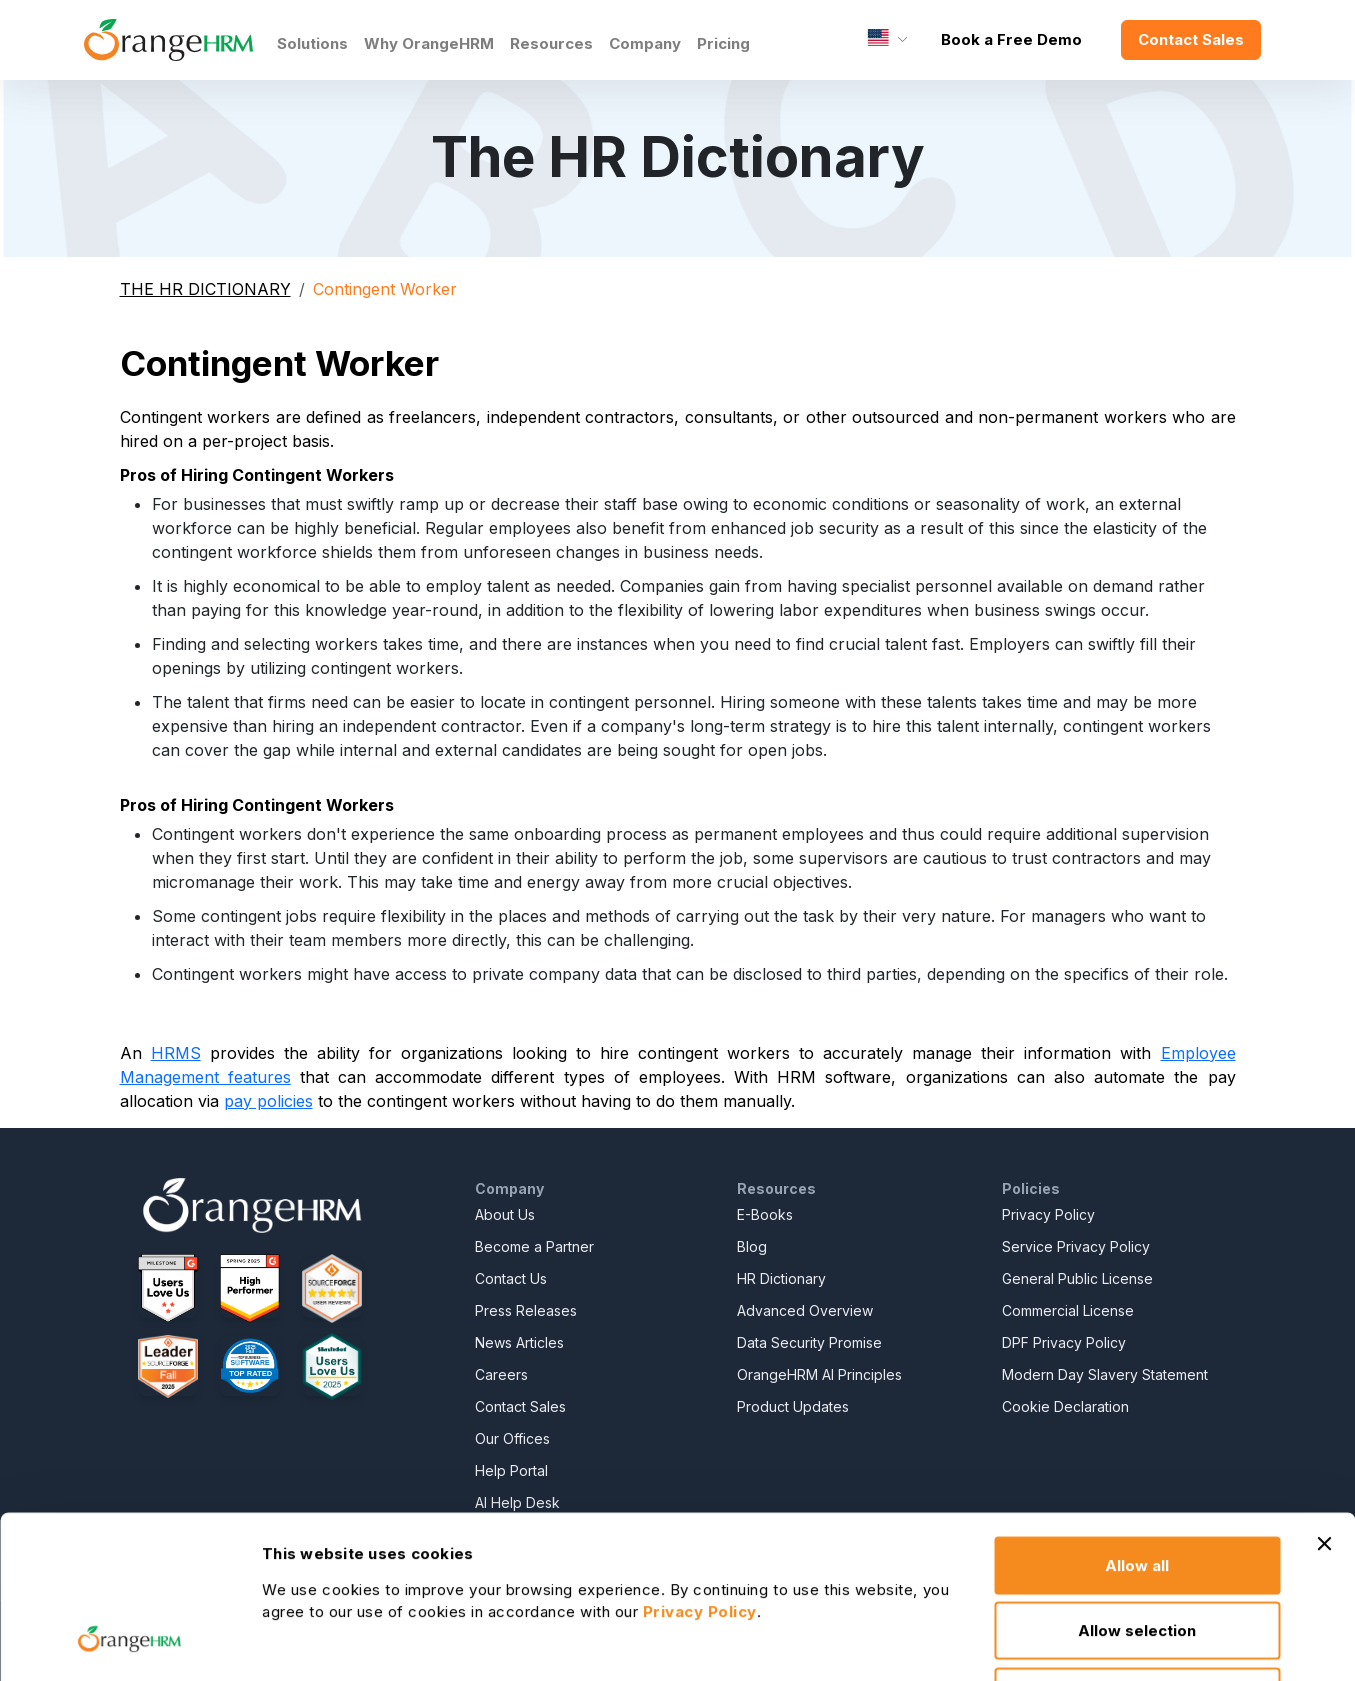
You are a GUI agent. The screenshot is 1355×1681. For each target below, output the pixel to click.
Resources (551, 43)
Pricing (723, 43)
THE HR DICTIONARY (205, 289)
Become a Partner (534, 1246)
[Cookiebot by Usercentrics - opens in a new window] (129, 1642)
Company (645, 43)
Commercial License (1068, 1310)
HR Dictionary (781, 1278)
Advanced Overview (805, 1310)
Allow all (1137, 1418)
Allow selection (1137, 1484)
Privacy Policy (1048, 1214)
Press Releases (526, 1310)
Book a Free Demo (1011, 39)
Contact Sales (1191, 39)
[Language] (887, 40)
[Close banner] (1324, 1397)
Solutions (312, 43)
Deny (1137, 1549)
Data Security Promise (809, 1342)
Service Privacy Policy (1076, 1246)
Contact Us (511, 1278)
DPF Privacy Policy (1064, 1342)
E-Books (765, 1214)
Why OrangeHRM (429, 43)
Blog (752, 1246)
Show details (1084, 1641)
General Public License (1077, 1278)
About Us (505, 1214)
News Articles (519, 1342)
